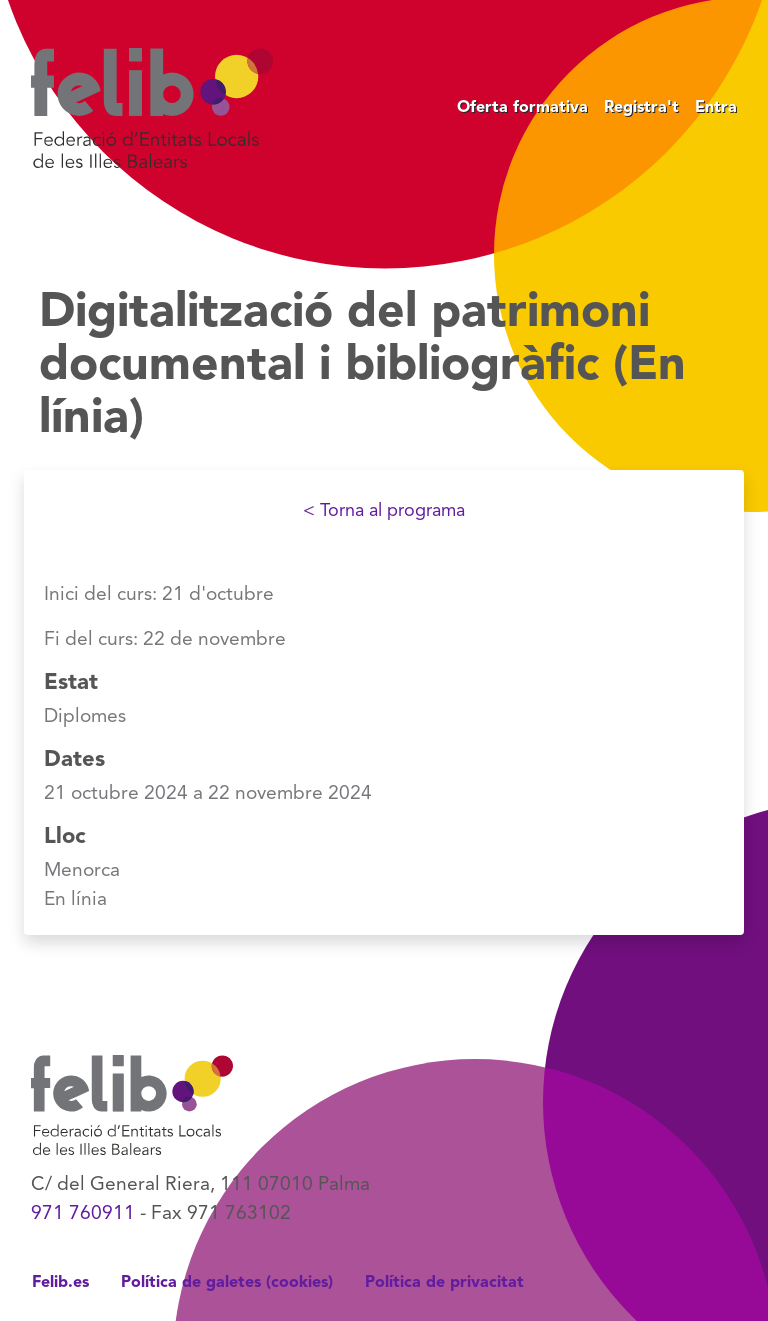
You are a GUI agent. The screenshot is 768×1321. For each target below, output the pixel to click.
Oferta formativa (522, 108)
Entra (716, 108)
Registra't (641, 108)
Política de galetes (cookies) (227, 1283)
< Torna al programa (384, 511)
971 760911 (83, 1214)
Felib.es (60, 1283)
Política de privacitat (444, 1283)
